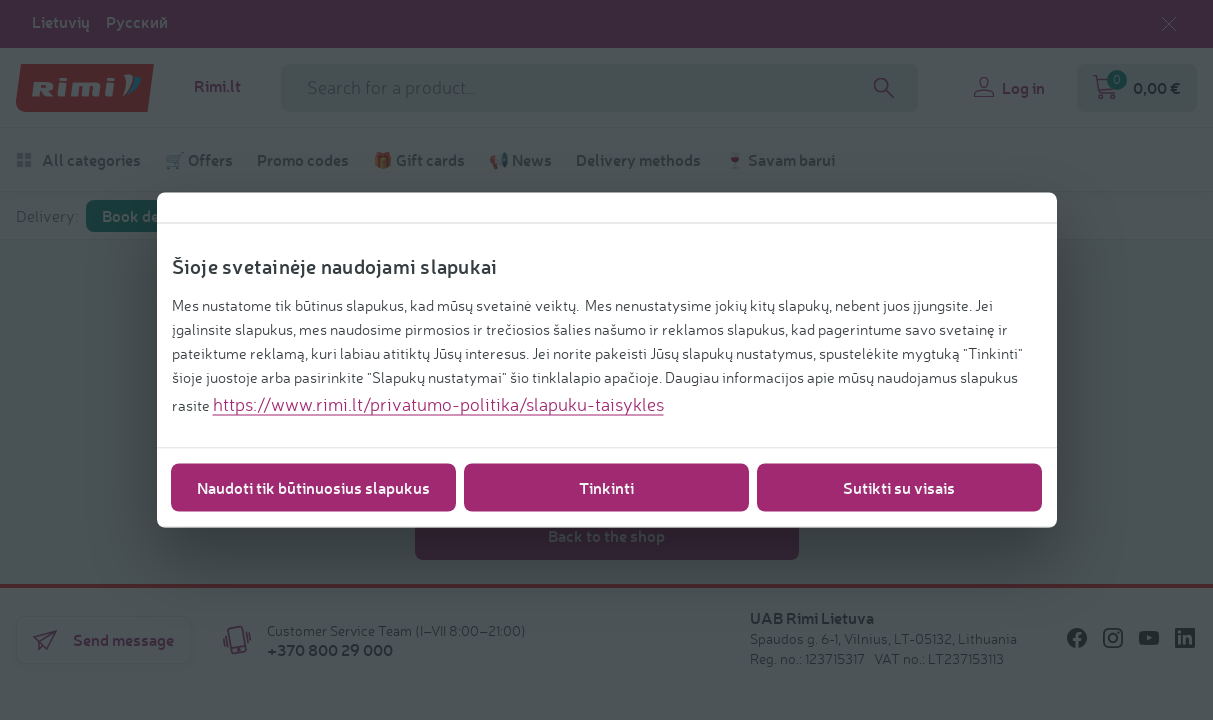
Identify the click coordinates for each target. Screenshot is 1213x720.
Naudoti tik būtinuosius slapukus (313, 487)
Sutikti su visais (899, 487)
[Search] (884, 88)
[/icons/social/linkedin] (1185, 638)
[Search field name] (599, 88)
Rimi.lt (217, 86)
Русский (137, 22)
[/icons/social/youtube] (1149, 638)
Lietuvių (61, 22)
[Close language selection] (1169, 24)
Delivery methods (638, 160)
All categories (78, 160)
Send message (103, 640)
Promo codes (303, 160)
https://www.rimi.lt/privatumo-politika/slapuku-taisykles (438, 404)
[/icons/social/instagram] (1113, 638)
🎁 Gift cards (419, 160)
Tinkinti (606, 487)
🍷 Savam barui (780, 160)
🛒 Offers (199, 160)
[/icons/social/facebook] (1077, 638)
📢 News (520, 160)
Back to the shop (606, 535)
